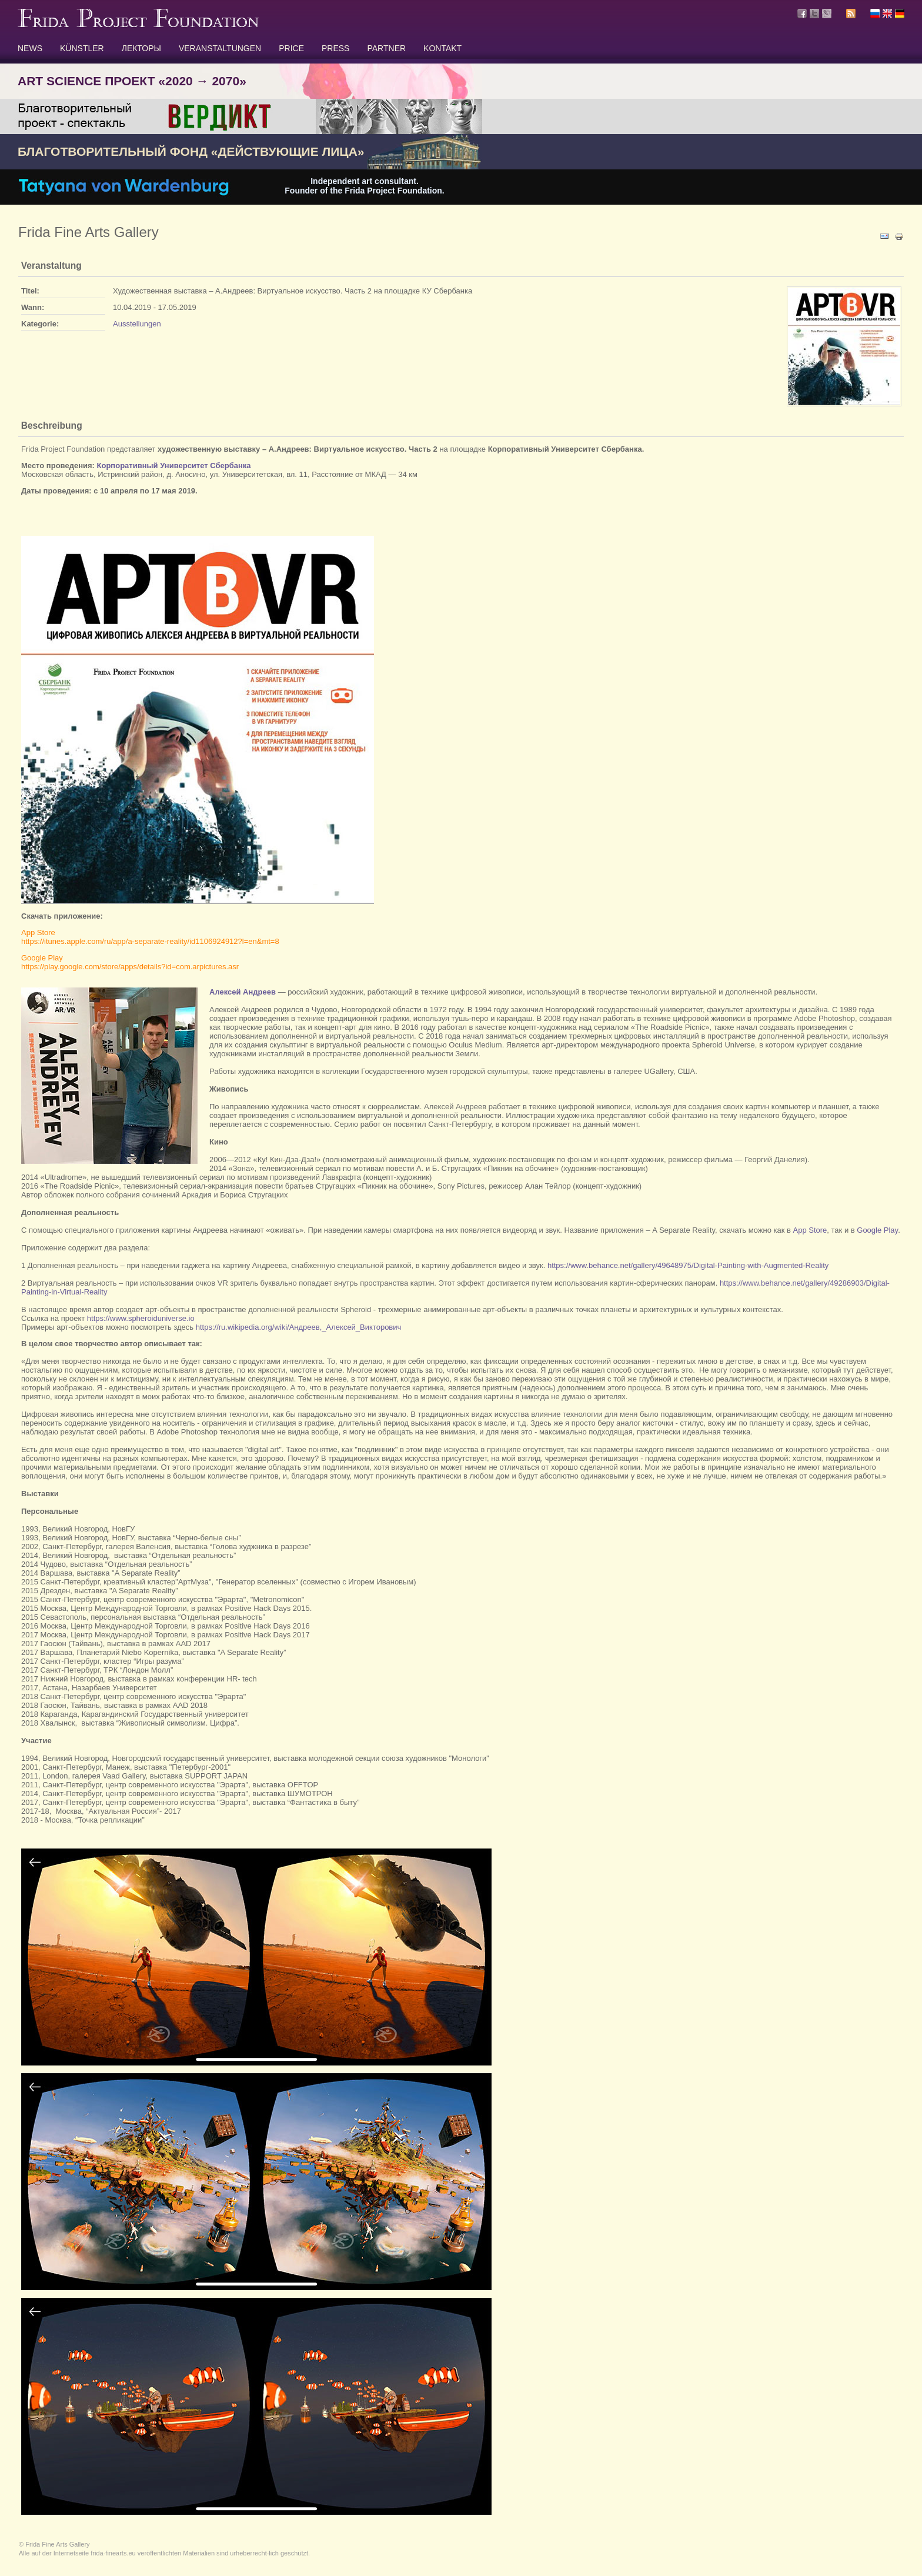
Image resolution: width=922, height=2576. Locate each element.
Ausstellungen (137, 323)
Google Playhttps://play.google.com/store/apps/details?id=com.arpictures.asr (130, 962)
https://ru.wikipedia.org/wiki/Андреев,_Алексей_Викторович (299, 1327)
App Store (810, 1230)
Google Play (877, 1230)
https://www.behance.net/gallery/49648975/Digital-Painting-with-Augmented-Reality (688, 1265)
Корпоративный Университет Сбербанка (174, 465)
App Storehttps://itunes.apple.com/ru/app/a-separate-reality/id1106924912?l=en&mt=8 (150, 937)
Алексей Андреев (242, 991)
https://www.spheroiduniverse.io (141, 1318)
